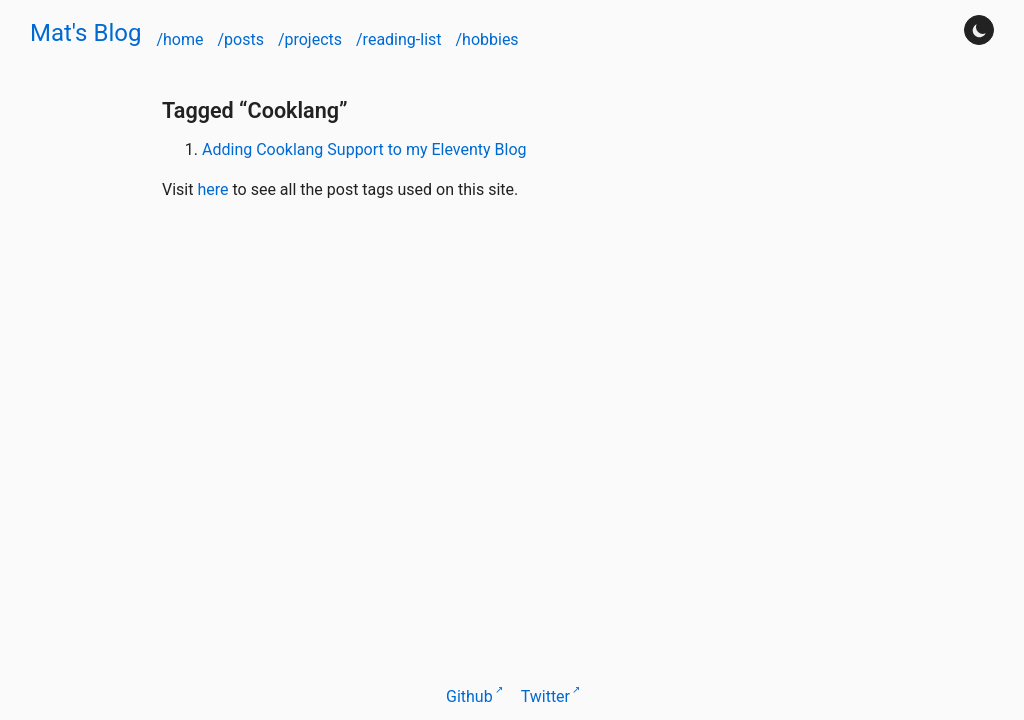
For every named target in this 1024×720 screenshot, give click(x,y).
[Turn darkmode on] (979, 30)
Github (469, 696)
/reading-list (400, 39)
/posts (242, 39)
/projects (312, 39)
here (212, 189)
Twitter (545, 696)
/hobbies (486, 39)
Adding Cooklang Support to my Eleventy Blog (364, 149)
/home (181, 39)
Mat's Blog (85, 33)
